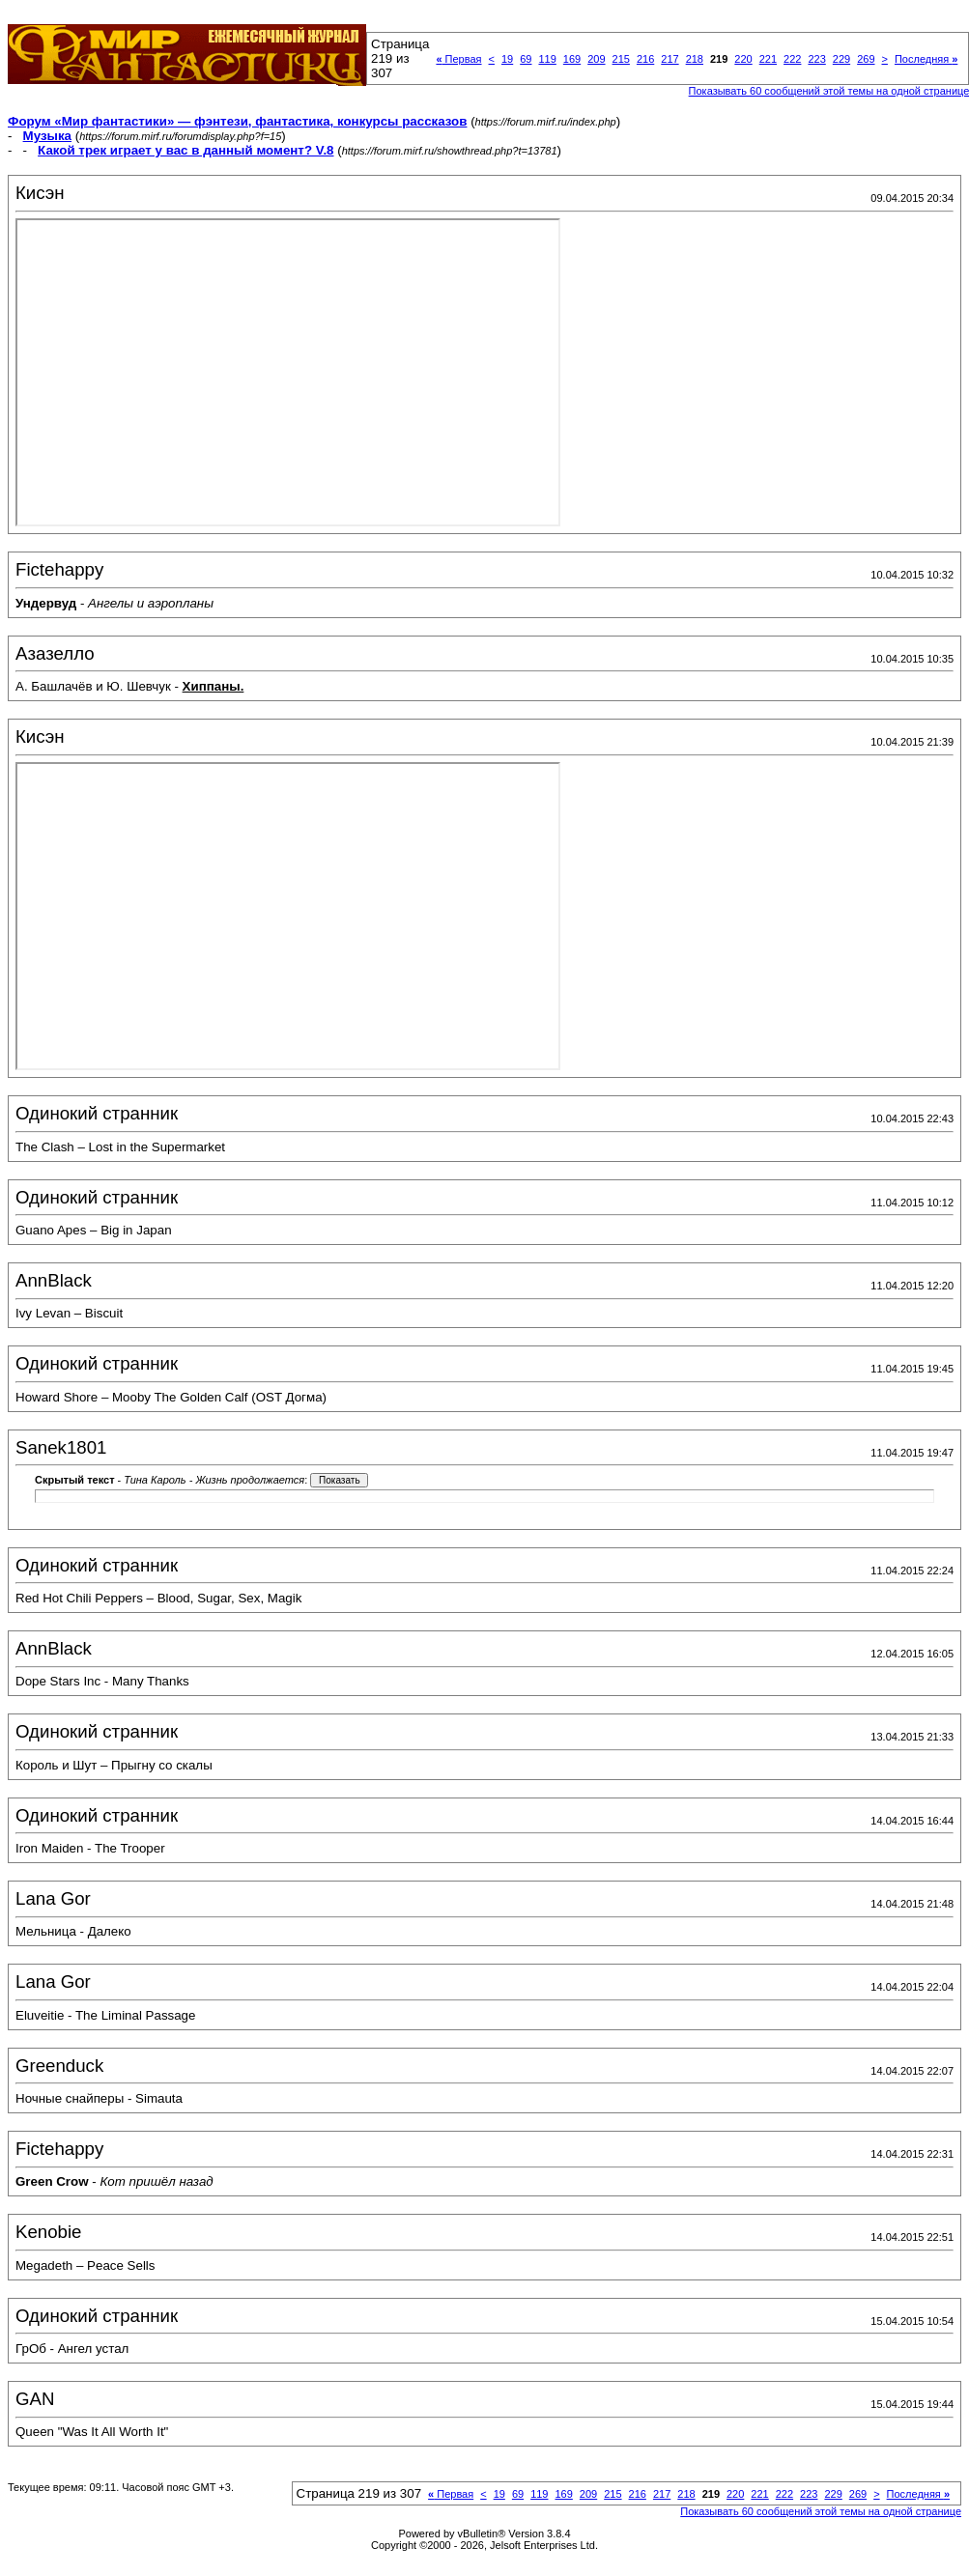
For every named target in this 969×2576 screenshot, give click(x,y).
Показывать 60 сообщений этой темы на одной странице (820, 2511)
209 (596, 59)
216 (645, 59)
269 (865, 59)
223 (816, 59)
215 (621, 59)
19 (507, 59)
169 (572, 59)
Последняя (926, 59)
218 (694, 59)
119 (547, 59)
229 (841, 59)
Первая (458, 59)
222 (792, 59)
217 (669, 59)
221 (768, 59)
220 (743, 59)
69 (525, 59)
